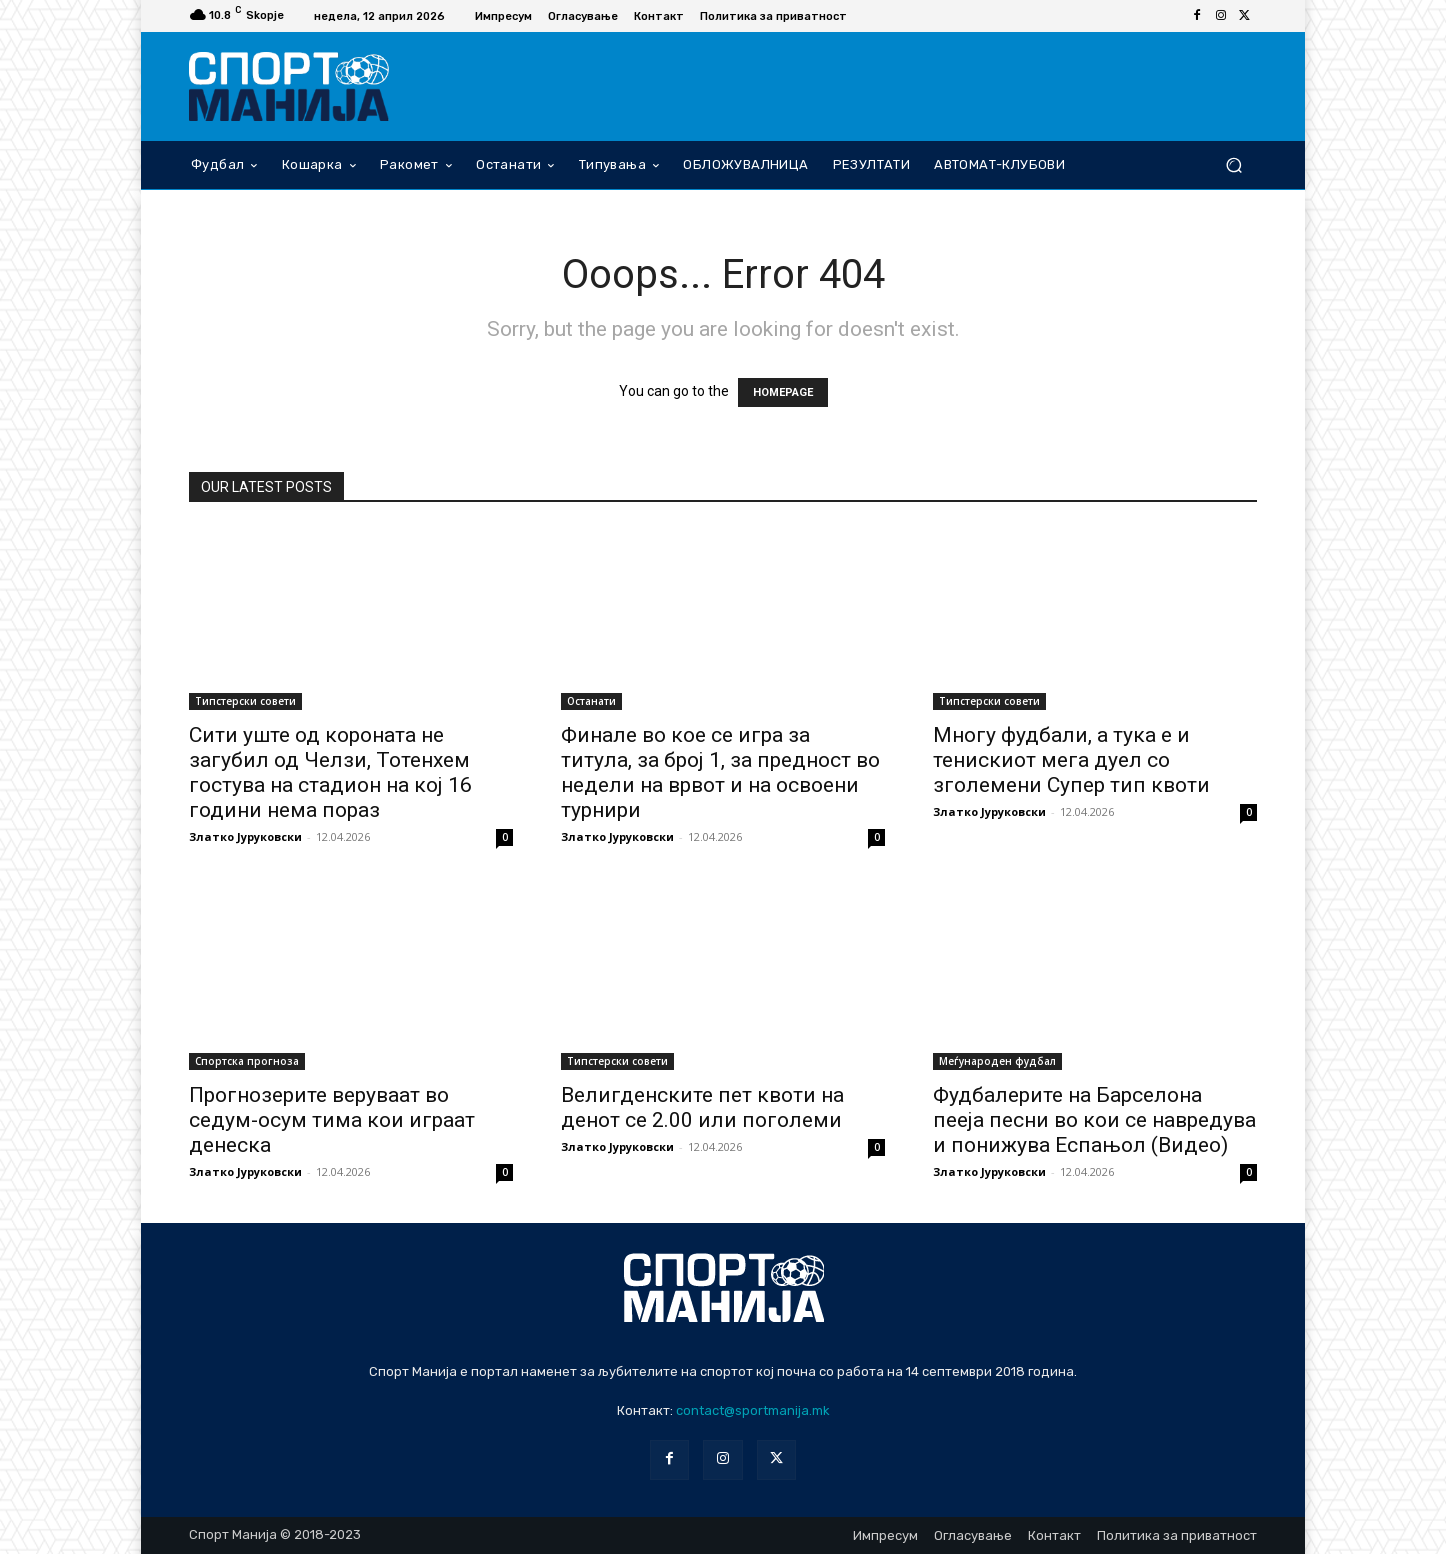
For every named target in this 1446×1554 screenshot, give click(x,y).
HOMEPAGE (783, 392)
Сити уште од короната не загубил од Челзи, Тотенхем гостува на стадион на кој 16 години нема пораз (330, 772)
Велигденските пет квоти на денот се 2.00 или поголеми (702, 1107)
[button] (1233, 164)
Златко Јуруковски (245, 836)
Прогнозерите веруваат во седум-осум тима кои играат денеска (332, 1120)
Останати (591, 701)
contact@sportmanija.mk (753, 1410)
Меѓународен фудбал (997, 1061)
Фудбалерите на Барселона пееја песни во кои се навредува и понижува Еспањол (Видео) (1094, 1120)
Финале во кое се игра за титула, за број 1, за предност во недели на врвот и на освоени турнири (720, 772)
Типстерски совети (245, 701)
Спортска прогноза (247, 1061)
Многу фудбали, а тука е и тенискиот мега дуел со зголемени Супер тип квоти (1071, 760)
